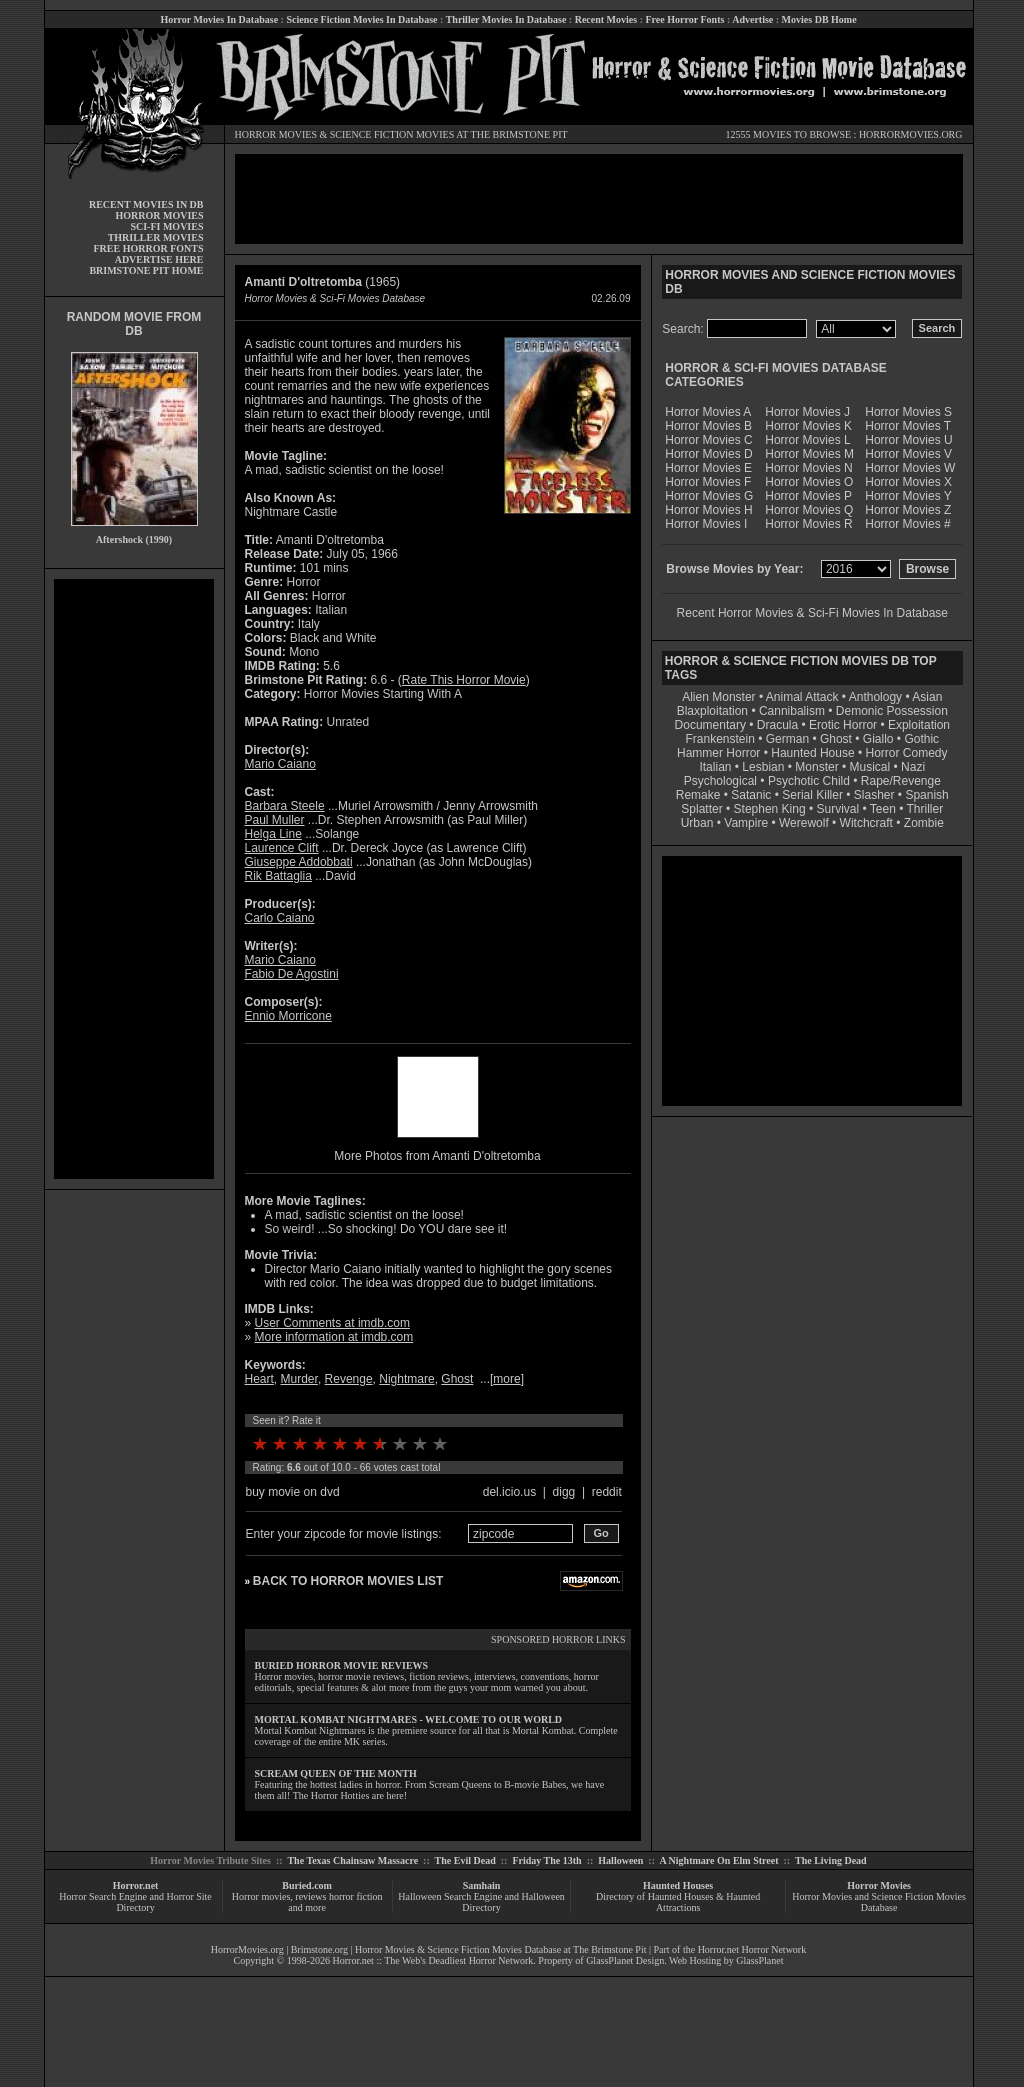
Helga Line (273, 834)
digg (564, 1492)
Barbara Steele (285, 806)
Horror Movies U (908, 440)
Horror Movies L (807, 440)
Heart (259, 1379)
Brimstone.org (319, 1949)
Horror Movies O (809, 482)
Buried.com (307, 1885)
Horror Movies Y (908, 496)
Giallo (878, 739)
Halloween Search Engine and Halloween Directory (481, 1902)
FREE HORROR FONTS (148, 248)
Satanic (751, 795)
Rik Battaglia (278, 876)
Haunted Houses (678, 1885)
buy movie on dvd (293, 1492)
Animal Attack (802, 697)
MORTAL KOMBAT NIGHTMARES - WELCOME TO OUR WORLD (409, 1719)
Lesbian (764, 767)
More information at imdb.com (334, 1337)
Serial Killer (812, 795)
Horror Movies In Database (219, 19)
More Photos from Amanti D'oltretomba (437, 1156)
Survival (838, 809)
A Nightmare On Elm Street (718, 1860)
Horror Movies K (808, 426)
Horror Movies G (709, 496)
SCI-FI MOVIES (166, 226)
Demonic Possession (892, 711)
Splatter (701, 809)
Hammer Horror (718, 753)
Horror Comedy (907, 753)
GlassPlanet (759, 1960)
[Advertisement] (134, 879)
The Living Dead (831, 1860)
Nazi (913, 767)
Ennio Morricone (288, 1016)
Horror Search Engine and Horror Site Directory (135, 1902)
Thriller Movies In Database (506, 19)
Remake (698, 795)
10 (440, 1444)
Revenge (349, 1379)
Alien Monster (718, 697)
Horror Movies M (809, 454)
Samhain (482, 1885)
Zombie (924, 823)
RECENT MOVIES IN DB (146, 204)
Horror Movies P (808, 496)
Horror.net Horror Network (752, 1949)
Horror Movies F (708, 482)
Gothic (921, 739)
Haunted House (812, 753)
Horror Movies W (910, 468)
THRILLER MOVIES (156, 237)
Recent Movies (606, 19)
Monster (816, 767)
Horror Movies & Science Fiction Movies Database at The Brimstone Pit (500, 1949)
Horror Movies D (708, 454)
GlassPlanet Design (625, 1960)
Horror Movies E (708, 468)
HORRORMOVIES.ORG (911, 134)
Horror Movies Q (809, 510)
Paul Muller (275, 820)
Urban (697, 823)
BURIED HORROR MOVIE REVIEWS (342, 1665)
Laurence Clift (282, 848)
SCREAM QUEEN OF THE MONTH (336, 1773)
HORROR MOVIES (276, 134)
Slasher (874, 795)
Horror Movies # (907, 524)
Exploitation (919, 725)
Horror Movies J (807, 412)
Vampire (746, 823)
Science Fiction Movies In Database (361, 19)
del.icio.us (509, 1492)
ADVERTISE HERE (159, 259)
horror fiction (356, 1896)
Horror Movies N (808, 468)
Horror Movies (879, 1885)
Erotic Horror (843, 725)
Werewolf (804, 823)
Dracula (777, 725)
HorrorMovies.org (247, 1949)
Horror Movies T (908, 426)
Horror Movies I (706, 524)
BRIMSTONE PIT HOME (146, 270)
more (506, 1379)
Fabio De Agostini (292, 974)
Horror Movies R (808, 524)
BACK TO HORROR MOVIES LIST (348, 1581)
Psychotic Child (809, 781)
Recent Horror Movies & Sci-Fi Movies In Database (812, 613)
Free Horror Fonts (685, 19)
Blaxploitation (712, 711)
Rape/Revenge (901, 781)
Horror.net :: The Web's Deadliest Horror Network (433, 1960)
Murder (299, 1379)
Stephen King (770, 809)
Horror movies (261, 1896)
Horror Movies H (708, 510)
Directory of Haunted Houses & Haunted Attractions (678, 1902)
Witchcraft (866, 823)
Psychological (720, 781)
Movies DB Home (819, 19)
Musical (870, 767)
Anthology (875, 697)
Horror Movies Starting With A (383, 694)
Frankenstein (719, 739)
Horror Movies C (708, 440)
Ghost (457, 1379)
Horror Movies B (708, 426)
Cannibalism (792, 711)
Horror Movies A (708, 412)
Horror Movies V (908, 454)
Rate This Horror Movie (464, 680)
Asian (927, 697)
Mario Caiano (280, 764)
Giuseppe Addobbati (299, 862)
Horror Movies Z (908, 510)
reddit (607, 1492)
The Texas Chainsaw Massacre (352, 1860)
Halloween (620, 1860)
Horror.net (136, 1885)
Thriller (925, 809)
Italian (715, 767)
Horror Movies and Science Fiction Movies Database (879, 1902)
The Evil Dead (465, 1860)
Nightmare (406, 1379)
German (787, 739)
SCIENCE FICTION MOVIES (392, 134)
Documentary (710, 725)
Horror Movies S (908, 412)
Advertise (752, 19)
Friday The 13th (546, 1860)
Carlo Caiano (280, 918)
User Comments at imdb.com (332, 1323)
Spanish (926, 795)
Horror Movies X (908, 482)
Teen (883, 809)
